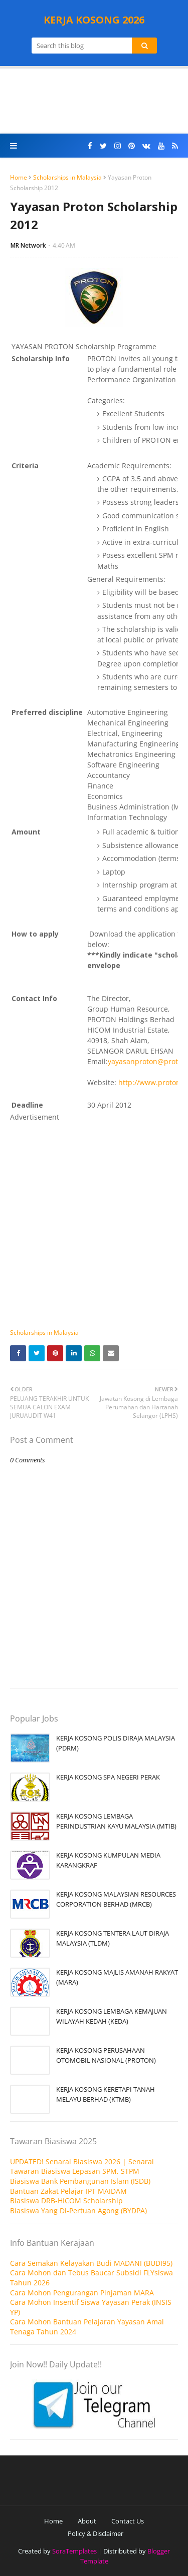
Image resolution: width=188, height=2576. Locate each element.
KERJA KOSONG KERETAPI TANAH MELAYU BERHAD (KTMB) (105, 2094)
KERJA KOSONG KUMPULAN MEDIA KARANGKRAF (108, 1860)
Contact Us (127, 2520)
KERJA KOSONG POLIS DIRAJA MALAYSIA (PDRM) (115, 1743)
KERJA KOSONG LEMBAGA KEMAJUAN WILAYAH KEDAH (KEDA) (111, 2016)
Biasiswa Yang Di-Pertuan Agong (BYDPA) (78, 2210)
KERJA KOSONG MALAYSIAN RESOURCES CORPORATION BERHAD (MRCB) (116, 1899)
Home (18, 177)
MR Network (28, 245)
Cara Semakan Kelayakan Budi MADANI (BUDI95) (91, 2263)
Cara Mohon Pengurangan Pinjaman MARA (82, 2292)
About (87, 2520)
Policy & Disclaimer (95, 2533)
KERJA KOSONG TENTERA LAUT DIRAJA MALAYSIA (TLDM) (112, 1938)
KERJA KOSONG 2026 (94, 20)
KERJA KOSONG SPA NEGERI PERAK (108, 1777)
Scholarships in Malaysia (67, 177)
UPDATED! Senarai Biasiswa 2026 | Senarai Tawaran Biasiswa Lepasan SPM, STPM (82, 2166)
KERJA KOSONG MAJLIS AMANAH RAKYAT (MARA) (117, 1977)
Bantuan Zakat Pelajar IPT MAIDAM (68, 2191)
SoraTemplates (74, 2550)
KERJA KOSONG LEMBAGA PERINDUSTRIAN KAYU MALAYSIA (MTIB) (116, 1821)
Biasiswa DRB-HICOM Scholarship (66, 2200)
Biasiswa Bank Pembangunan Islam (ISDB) (80, 2181)
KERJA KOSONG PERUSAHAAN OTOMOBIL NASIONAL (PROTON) (106, 2055)
